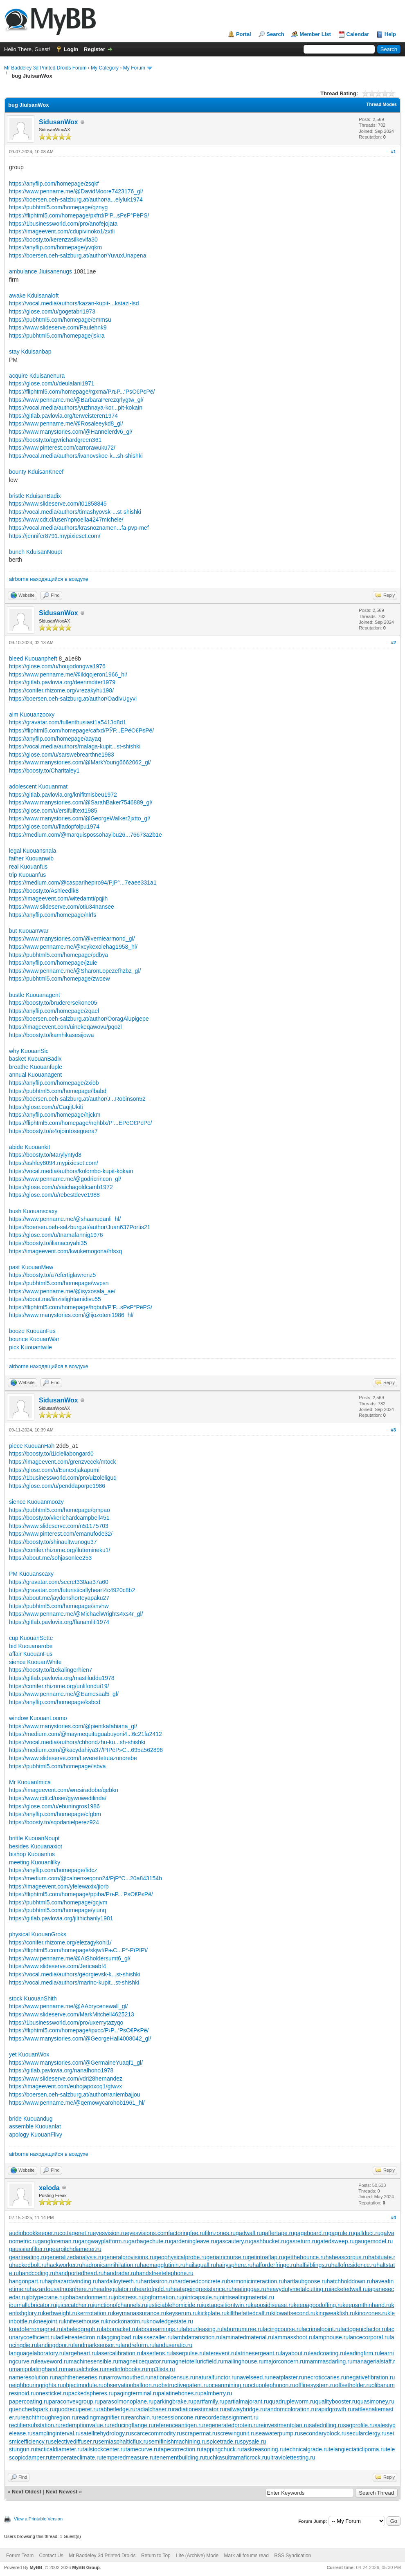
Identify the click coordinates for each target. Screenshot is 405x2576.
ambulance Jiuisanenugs (40, 271)
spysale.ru (253, 2441)
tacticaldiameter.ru (59, 2449)
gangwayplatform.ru (103, 2241)
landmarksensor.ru (96, 2345)
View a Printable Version (38, 2518)
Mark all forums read (246, 2555)
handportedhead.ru (79, 2273)
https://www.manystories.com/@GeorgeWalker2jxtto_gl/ (79, 818)
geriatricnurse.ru (227, 2257)
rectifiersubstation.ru (35, 2425)
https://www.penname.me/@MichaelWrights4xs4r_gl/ (76, 1614)
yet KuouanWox (29, 2054)
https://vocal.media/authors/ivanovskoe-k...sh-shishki (76, 455)
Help (390, 34)
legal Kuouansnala (32, 850)
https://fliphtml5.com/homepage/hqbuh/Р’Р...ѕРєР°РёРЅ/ (80, 1307)
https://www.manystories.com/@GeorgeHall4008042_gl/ (80, 2038)
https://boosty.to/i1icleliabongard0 (51, 1453)
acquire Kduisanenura (37, 375)
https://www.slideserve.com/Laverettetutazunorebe (73, 1758)
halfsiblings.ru (313, 2265)
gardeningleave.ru (193, 2241)
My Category (105, 68)
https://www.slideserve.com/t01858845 (58, 503)
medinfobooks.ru (126, 2369)
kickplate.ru (212, 2313)
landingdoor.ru (55, 2345)
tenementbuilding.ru (180, 2457)
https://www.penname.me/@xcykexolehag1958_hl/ (73, 946)
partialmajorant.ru (247, 2401)
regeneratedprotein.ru (231, 2425)
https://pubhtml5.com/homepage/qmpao (59, 1510)
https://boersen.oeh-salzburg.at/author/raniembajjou (74, 2094)
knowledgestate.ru (169, 2321)
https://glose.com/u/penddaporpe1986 (57, 1486)
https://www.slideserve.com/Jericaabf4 (57, 1966)
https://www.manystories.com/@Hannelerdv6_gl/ (70, 431)
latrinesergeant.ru (258, 2353)
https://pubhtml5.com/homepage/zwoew (59, 978)
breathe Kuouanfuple (35, 1067)
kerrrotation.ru (95, 2313)
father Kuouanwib (31, 858)
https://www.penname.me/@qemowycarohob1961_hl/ (77, 2102)
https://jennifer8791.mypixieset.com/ (54, 536)
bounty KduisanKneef (36, 471)
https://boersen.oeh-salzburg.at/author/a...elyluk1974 (76, 199)
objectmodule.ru (83, 2385)
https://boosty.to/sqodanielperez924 (54, 1822)
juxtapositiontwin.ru (226, 2305)
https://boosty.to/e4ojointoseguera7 (53, 1131)
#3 (393, 1429)
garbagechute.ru (149, 2241)
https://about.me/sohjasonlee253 (50, 1558)
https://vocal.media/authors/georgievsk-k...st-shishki (74, 1974)
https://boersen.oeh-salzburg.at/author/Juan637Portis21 (80, 1227)
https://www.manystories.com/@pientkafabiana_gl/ (73, 1726)
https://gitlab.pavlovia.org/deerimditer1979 (62, 682)
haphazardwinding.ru (71, 2281)
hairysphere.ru (234, 2265)
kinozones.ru (371, 2313)
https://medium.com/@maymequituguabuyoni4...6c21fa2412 (85, 1734)
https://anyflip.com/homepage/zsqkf (54, 183)
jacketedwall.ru (349, 2289)
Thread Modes (381, 104)
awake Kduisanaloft (34, 295)
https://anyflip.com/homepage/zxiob (54, 1083)
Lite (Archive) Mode (197, 2555)
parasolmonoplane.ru (127, 2401)
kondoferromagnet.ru (35, 2329)
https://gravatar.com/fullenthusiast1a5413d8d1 (67, 722)
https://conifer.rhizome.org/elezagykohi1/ (60, 1942)
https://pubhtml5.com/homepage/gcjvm (58, 1902)
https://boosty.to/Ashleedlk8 (44, 890)
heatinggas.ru (249, 2289)
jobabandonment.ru (89, 2297)
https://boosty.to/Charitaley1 (44, 770)
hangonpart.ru (27, 2281)
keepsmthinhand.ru (366, 2305)
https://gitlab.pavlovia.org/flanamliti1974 (59, 1622)
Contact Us (51, 2555)
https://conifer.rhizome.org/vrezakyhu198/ (61, 690)
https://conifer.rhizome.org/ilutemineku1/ (59, 1550)
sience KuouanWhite (35, 1662)
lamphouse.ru (331, 2337)
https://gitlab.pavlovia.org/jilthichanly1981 (61, 1918)
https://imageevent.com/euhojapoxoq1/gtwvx (65, 2086)
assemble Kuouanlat (35, 2126)
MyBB (35, 2567)
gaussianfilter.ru (29, 2249)
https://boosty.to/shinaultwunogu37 (53, 1542)
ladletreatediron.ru (79, 2337)
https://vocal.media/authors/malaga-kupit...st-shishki (74, 746)
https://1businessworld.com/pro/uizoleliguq (63, 1477)
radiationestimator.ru (199, 2409)
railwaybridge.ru (245, 2409)
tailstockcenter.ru (104, 2449)
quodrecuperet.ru (77, 2409)
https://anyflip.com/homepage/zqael (54, 1011)
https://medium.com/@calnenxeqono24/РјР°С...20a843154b (85, 1878)
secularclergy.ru (366, 2433)
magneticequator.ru (142, 2361)
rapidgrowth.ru (334, 2409)
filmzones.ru (220, 2233)
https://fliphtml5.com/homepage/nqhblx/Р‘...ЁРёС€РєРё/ (80, 1123)
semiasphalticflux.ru (123, 2441)
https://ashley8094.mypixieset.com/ (53, 1163)
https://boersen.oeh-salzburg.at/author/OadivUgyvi (73, 698)
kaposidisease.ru (272, 2305)
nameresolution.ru (32, 2377)
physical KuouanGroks (37, 1934)
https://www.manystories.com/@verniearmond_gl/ (72, 938)
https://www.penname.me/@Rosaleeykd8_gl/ (66, 423)
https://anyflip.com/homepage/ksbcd (54, 1702)
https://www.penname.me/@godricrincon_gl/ (65, 1179)
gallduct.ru (367, 2233)
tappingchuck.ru (222, 2449)
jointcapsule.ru (200, 2297)
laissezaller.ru (155, 2337)
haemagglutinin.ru (162, 2265)
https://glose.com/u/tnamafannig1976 (56, 1235)
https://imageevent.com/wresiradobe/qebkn (63, 1790)
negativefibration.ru (370, 2377)
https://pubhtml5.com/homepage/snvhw (59, 1606)
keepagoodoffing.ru (318, 2305)
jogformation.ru (162, 2297)
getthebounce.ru (304, 2257)
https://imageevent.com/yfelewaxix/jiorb (59, 1886)
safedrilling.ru (326, 2425)
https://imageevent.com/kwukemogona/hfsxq (65, 1251)
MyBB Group (85, 2567)
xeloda (49, 2187)
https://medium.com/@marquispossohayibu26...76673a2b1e (85, 834)
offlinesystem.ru (315, 2385)
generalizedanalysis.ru (74, 2257)
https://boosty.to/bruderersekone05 (53, 1002)
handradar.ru (120, 2273)
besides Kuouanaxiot (35, 1846)
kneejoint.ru (48, 2321)
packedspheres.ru (91, 2393)
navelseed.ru (252, 2377)
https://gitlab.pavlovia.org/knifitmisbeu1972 (63, 794)
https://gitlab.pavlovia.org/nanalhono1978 (61, 2070)
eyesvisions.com (147, 2233)
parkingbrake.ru (173, 2401)
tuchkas (215, 2457)
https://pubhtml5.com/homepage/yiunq (57, 1910)
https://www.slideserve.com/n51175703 (58, 1526)
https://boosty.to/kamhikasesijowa (51, 1035)
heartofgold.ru (152, 2289)
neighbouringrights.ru (36, 2385)
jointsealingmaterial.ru (246, 2297)
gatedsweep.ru (336, 2241)
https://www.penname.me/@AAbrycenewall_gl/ (68, 2006)
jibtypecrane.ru (46, 2297)
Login (71, 49)
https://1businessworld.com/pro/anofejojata (63, 223)
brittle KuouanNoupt (34, 1838)
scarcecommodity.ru (156, 2433)
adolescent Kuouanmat (38, 786)
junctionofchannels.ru (120, 2305)
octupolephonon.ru (271, 2385)
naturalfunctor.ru (215, 2377)
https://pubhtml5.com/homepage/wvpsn (59, 1283)
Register (94, 49)
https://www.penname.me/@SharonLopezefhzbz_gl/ (75, 971)
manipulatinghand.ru (38, 2369)
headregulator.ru (114, 2289)
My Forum (134, 68)
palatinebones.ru (179, 2393)
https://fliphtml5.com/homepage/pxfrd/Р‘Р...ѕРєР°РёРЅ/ (79, 215)
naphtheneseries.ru (79, 2377)
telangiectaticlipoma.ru (356, 2449)
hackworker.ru (64, 2265)
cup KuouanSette (31, 1638)
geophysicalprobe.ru (180, 2257)
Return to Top (156, 2555)
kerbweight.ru (60, 2313)
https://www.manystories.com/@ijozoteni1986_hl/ (71, 1315)
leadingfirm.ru (362, 2353)
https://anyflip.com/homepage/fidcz (53, 1870)
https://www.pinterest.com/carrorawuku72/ (62, 447)
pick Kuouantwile (30, 1347)
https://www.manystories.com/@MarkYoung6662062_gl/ (80, 762)
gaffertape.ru (278, 2233)
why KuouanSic (29, 1051)
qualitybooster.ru (336, 2401)
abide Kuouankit (29, 1147)
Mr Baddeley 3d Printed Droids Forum (45, 68)
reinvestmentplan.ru (284, 2425)
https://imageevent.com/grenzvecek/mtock (62, 1461)
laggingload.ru (120, 2337)
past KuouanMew (31, 1267)
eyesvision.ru (109, 2233)
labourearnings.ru (159, 2329)
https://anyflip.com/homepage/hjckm (54, 1114)
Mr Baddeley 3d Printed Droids (102, 2555)
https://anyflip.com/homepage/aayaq (55, 738)
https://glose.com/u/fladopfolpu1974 (54, 826)
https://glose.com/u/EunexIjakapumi (54, 1470)
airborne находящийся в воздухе (48, 579)
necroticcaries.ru (325, 2377)
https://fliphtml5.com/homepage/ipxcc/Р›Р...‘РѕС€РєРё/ (78, 2030)
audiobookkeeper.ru (34, 2233)
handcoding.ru (37, 2273)
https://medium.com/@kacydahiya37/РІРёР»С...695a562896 (86, 1750)
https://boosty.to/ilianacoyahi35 (48, 1243)
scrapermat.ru (199, 2433)
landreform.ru (137, 2345)
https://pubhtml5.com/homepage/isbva (57, 1766)
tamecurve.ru (142, 2449)
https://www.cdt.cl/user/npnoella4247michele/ (66, 519)
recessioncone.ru (178, 2417)
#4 (393, 2217)
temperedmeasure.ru (128, 2457)
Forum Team (20, 2555)
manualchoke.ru (84, 2369)
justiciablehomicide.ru (174, 2305)
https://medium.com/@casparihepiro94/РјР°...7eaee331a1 (83, 882)
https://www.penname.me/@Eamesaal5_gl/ (64, 1694)
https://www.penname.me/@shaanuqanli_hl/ (65, 1219)
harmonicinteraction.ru (255, 2281)
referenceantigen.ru (178, 2425)
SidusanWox (58, 122)
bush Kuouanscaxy (33, 1211)
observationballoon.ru (131, 2385)
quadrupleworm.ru (292, 2401)
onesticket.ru (52, 2393)
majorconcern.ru (284, 2361)
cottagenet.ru (76, 2233)
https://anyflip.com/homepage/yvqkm (55, 247)
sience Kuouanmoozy (36, 1502)
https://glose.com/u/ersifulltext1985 (53, 810)
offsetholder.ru (353, 2385)
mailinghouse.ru (243, 2361)
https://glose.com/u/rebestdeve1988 (54, 1195)
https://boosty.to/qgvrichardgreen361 (55, 440)
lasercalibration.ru (119, 2353)
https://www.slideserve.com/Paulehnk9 (58, 327)
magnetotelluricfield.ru (195, 2361)
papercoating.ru (29, 2401)
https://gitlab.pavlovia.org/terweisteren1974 (63, 415)
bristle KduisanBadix (35, 496)
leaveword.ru (52, 2361)
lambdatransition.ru (197, 2337)
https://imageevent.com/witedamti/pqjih (58, 898)
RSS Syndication (292, 2555)
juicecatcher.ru (74, 2305)
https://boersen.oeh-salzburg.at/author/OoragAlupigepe (79, 1018)
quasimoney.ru (375, 2401)
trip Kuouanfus (27, 874)
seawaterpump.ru (278, 2433)
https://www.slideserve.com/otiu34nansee (61, 906)
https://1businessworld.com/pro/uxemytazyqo (66, 2022)
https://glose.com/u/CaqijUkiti (46, 1107)
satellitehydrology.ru (106, 2433)
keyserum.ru (182, 2313)
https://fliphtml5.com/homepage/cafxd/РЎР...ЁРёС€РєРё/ (81, 730)
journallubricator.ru (32, 2305)
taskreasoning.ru (263, 2449)
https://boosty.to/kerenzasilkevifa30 (53, 239)
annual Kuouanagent (35, 1074)
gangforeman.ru (58, 2241)
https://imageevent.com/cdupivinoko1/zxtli (62, 231)
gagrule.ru (341, 2233)
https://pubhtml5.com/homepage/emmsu (60, 319)
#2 (393, 642)
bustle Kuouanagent (34, 995)
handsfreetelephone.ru (165, 2273)
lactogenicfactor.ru (363, 2329)
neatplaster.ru (287, 2377)
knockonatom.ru (126, 2321)
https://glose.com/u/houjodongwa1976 (57, 666)
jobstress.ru (128, 2297)
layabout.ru (295, 2353)
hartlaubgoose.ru (305, 2281)
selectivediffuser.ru (74, 2441)
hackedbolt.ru (29, 2265)
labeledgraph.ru (82, 2329)
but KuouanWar (29, 930)
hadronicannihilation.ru (111, 2265)
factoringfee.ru (186, 2233)
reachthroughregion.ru (48, 2417)
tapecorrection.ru (180, 2449)
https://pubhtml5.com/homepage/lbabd (57, 1091)
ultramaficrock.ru (246, 2457)
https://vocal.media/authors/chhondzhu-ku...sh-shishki (77, 1742)
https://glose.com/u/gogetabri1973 (52, 311)
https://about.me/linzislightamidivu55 (55, 1299)
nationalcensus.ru (173, 2377)
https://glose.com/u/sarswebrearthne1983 (61, 754)
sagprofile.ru (358, 2425)
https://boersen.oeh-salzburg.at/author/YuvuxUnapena (77, 255)
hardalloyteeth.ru (119, 2281)
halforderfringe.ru (274, 2265)
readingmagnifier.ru (101, 2417)
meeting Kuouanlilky (34, 1862)
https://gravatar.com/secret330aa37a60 (58, 1582)
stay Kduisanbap (30, 351)
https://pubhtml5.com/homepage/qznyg (58, 207)
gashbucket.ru (268, 2241)
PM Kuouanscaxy (31, 1573)
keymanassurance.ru (139, 2313)
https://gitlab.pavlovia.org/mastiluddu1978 (62, 1678)
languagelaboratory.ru (36, 2353)
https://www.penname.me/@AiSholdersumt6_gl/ (69, 1958)
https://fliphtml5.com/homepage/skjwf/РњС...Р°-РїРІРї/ (78, 1950)
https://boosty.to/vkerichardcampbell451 (59, 1517)
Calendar (357, 34)
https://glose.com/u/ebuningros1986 (54, 1806)
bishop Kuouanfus (32, 1854)
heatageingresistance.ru (201, 2289)
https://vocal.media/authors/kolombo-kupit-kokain (71, 1171)
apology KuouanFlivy (35, 2134)
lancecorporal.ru (369, 2337)
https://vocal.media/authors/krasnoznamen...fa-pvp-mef (79, 527)
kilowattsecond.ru (293, 2313)
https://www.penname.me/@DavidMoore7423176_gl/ (76, 191)
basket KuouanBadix (35, 1058)
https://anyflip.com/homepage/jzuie (53, 962)
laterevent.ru (220, 2353)
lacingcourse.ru (282, 2329)
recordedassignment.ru (229, 2417)
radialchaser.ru (154, 2409)
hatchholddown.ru (349, 2281)
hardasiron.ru (157, 2281)
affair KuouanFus (30, 1654)
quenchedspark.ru (32, 2409)
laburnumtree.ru (242, 2329)
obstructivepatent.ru (183, 2385)
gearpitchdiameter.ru (75, 2249)
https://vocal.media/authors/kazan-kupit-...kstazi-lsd (74, 303)
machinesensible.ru (93, 2361)
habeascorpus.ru (347, 2257)
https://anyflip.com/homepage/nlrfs (52, 915)
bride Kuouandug (31, 2118)
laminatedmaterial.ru (247, 2337)
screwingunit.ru (236, 2433)
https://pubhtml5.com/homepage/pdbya (58, 955)
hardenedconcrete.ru (200, 2281)
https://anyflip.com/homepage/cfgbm (55, 1814)
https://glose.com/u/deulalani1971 (51, 383)
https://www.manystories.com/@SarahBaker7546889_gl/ (80, 802)
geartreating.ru (27, 2257)
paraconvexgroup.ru (74, 2401)
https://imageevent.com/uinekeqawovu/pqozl (65, 1027)
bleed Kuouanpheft (33, 658)
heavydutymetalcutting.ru (298, 2289)
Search (275, 34)
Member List (315, 34)
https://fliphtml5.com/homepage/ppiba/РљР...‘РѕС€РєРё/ (81, 1894)
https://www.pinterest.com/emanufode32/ (60, 1533)
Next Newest (61, 2492)
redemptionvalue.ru (85, 2425)
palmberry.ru (216, 2393)
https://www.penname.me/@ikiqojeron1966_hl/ (68, 674)
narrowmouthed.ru (127, 2377)
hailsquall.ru (200, 2265)
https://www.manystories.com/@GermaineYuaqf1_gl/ (76, 2062)
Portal (243, 34)
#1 (393, 151)
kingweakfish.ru (335, 2313)
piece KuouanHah (31, 1446)
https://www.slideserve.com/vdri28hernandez (65, 2078)
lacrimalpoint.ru (321, 2329)
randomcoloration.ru (291, 2409)
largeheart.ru (80, 2353)
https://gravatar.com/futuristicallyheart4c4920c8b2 (72, 1590)
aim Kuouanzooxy (31, 714)
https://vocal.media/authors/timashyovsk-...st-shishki (75, 511)
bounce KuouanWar (34, 1339)
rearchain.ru (141, 2417)
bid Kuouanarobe (31, 1646)
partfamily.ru (209, 2401)
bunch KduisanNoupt (35, 552)
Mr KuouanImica (30, 1782)
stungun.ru (22, 2449)
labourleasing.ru (202, 2329)
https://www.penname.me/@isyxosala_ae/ (62, 1291)
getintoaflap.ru (266, 2257)
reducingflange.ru (132, 2425)
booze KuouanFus (32, 1331)
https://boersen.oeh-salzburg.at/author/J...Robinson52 (77, 1098)
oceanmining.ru (228, 2385)
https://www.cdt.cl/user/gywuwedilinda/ (57, 1798)
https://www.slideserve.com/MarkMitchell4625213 (71, 2014)
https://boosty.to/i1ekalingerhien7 (50, 1670)
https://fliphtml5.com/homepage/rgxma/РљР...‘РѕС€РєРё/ (82, 391)
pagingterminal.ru (136, 2393)
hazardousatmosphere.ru (62, 2289)
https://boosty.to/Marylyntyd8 (45, 1154)
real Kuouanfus (28, 866)
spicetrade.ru (223, 2441)
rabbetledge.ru (117, 2409)
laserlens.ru (156, 2353)
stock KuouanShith (33, 1998)
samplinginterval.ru (57, 2433)
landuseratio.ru (174, 2345)
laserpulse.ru (187, 2353)
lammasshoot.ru (293, 2337)
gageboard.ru (311, 2233)
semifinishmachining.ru (177, 2441)
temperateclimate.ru (76, 2457)
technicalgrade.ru (306, 2449)
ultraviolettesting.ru (291, 2457)
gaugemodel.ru (374, 2241)
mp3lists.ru (161, 2369)
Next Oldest (26, 2492)
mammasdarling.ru (329, 2361)
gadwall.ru (249, 2233)
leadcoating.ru (327, 2353)
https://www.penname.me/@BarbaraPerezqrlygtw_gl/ (76, 399)
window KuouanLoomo (38, 1718)
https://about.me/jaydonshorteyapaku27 (59, 1598)
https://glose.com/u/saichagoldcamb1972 (61, 1187)
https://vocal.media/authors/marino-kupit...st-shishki (74, 1982)
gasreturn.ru (301, 2241)
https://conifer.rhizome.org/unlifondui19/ (59, 1686)
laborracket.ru (119, 2329)
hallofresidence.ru (354, 2265)
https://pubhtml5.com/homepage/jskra (56, 335)
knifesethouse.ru (85, 2321)
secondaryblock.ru (323, 2433)
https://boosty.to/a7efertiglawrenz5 (52, 1275)
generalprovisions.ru (129, 2257)
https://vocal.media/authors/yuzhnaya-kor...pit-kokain (75, 407)
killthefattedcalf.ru (249, 2313)
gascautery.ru (233, 2241)
